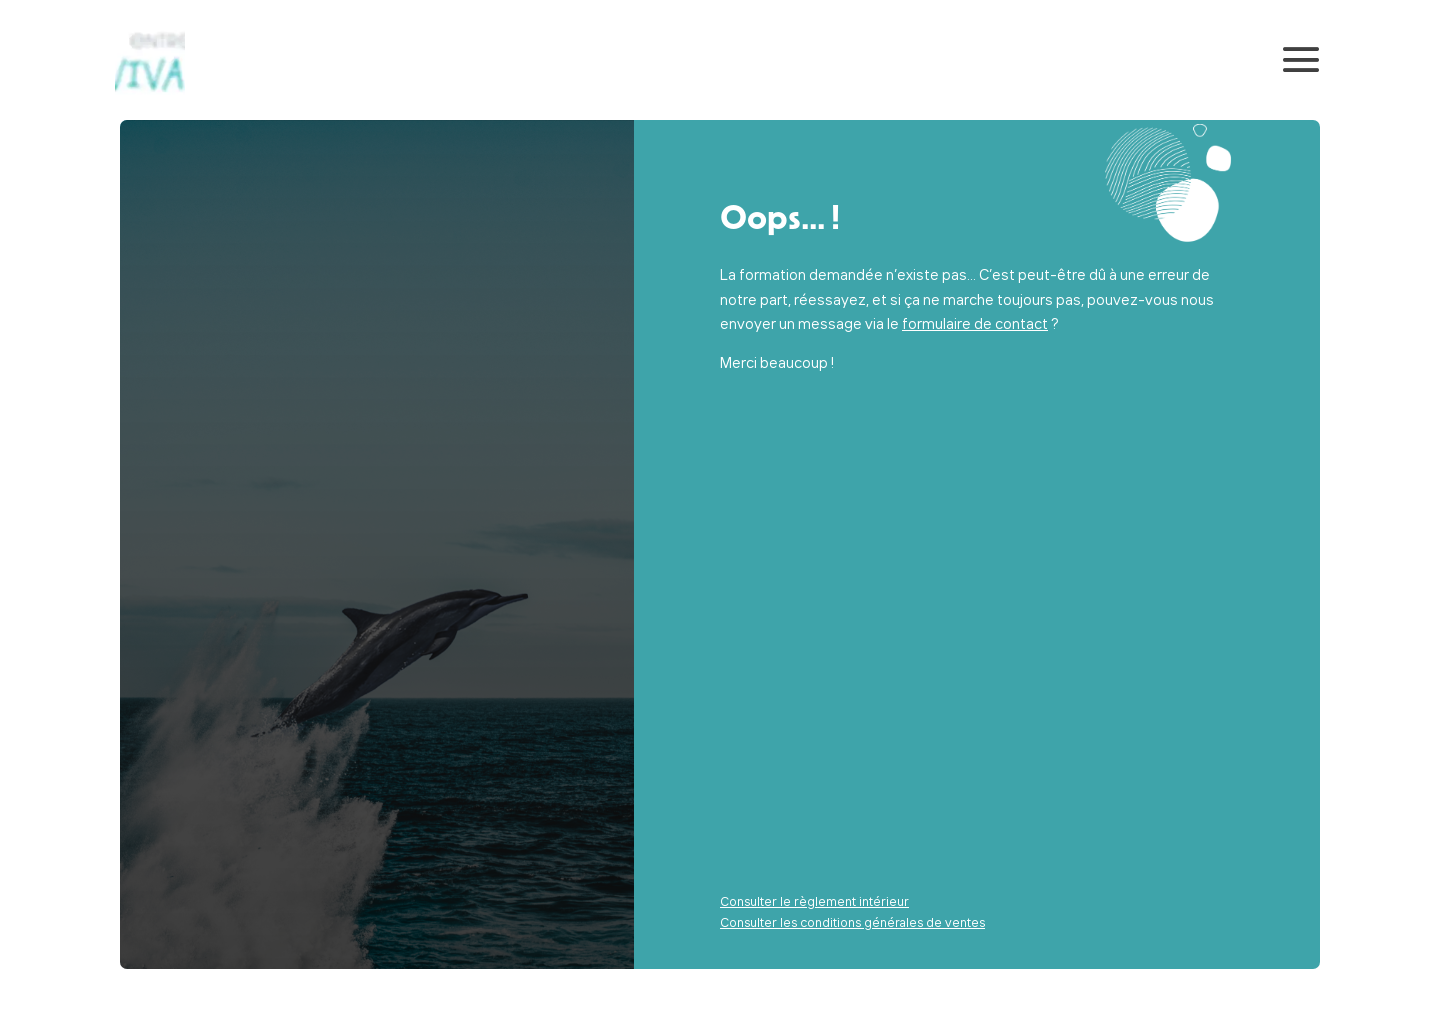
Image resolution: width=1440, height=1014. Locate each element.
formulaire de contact (975, 323)
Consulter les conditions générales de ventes (852, 922)
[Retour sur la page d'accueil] (150, 60)
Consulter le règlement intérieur (814, 901)
